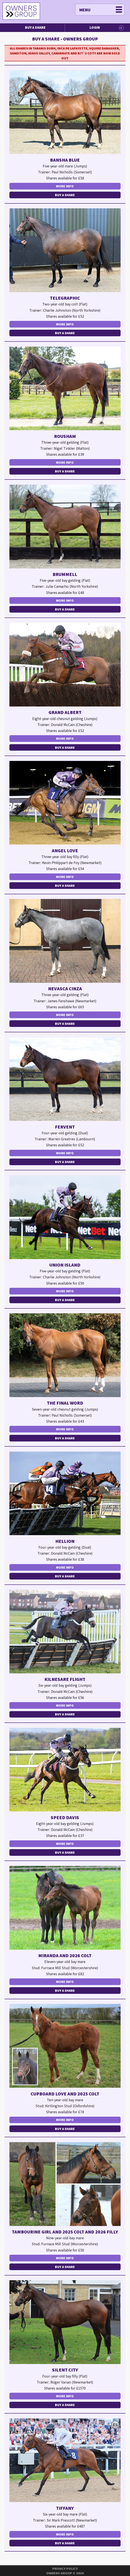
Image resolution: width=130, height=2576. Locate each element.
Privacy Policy (65, 2568)
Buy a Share (35, 27)
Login (95, 27)
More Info (65, 186)
